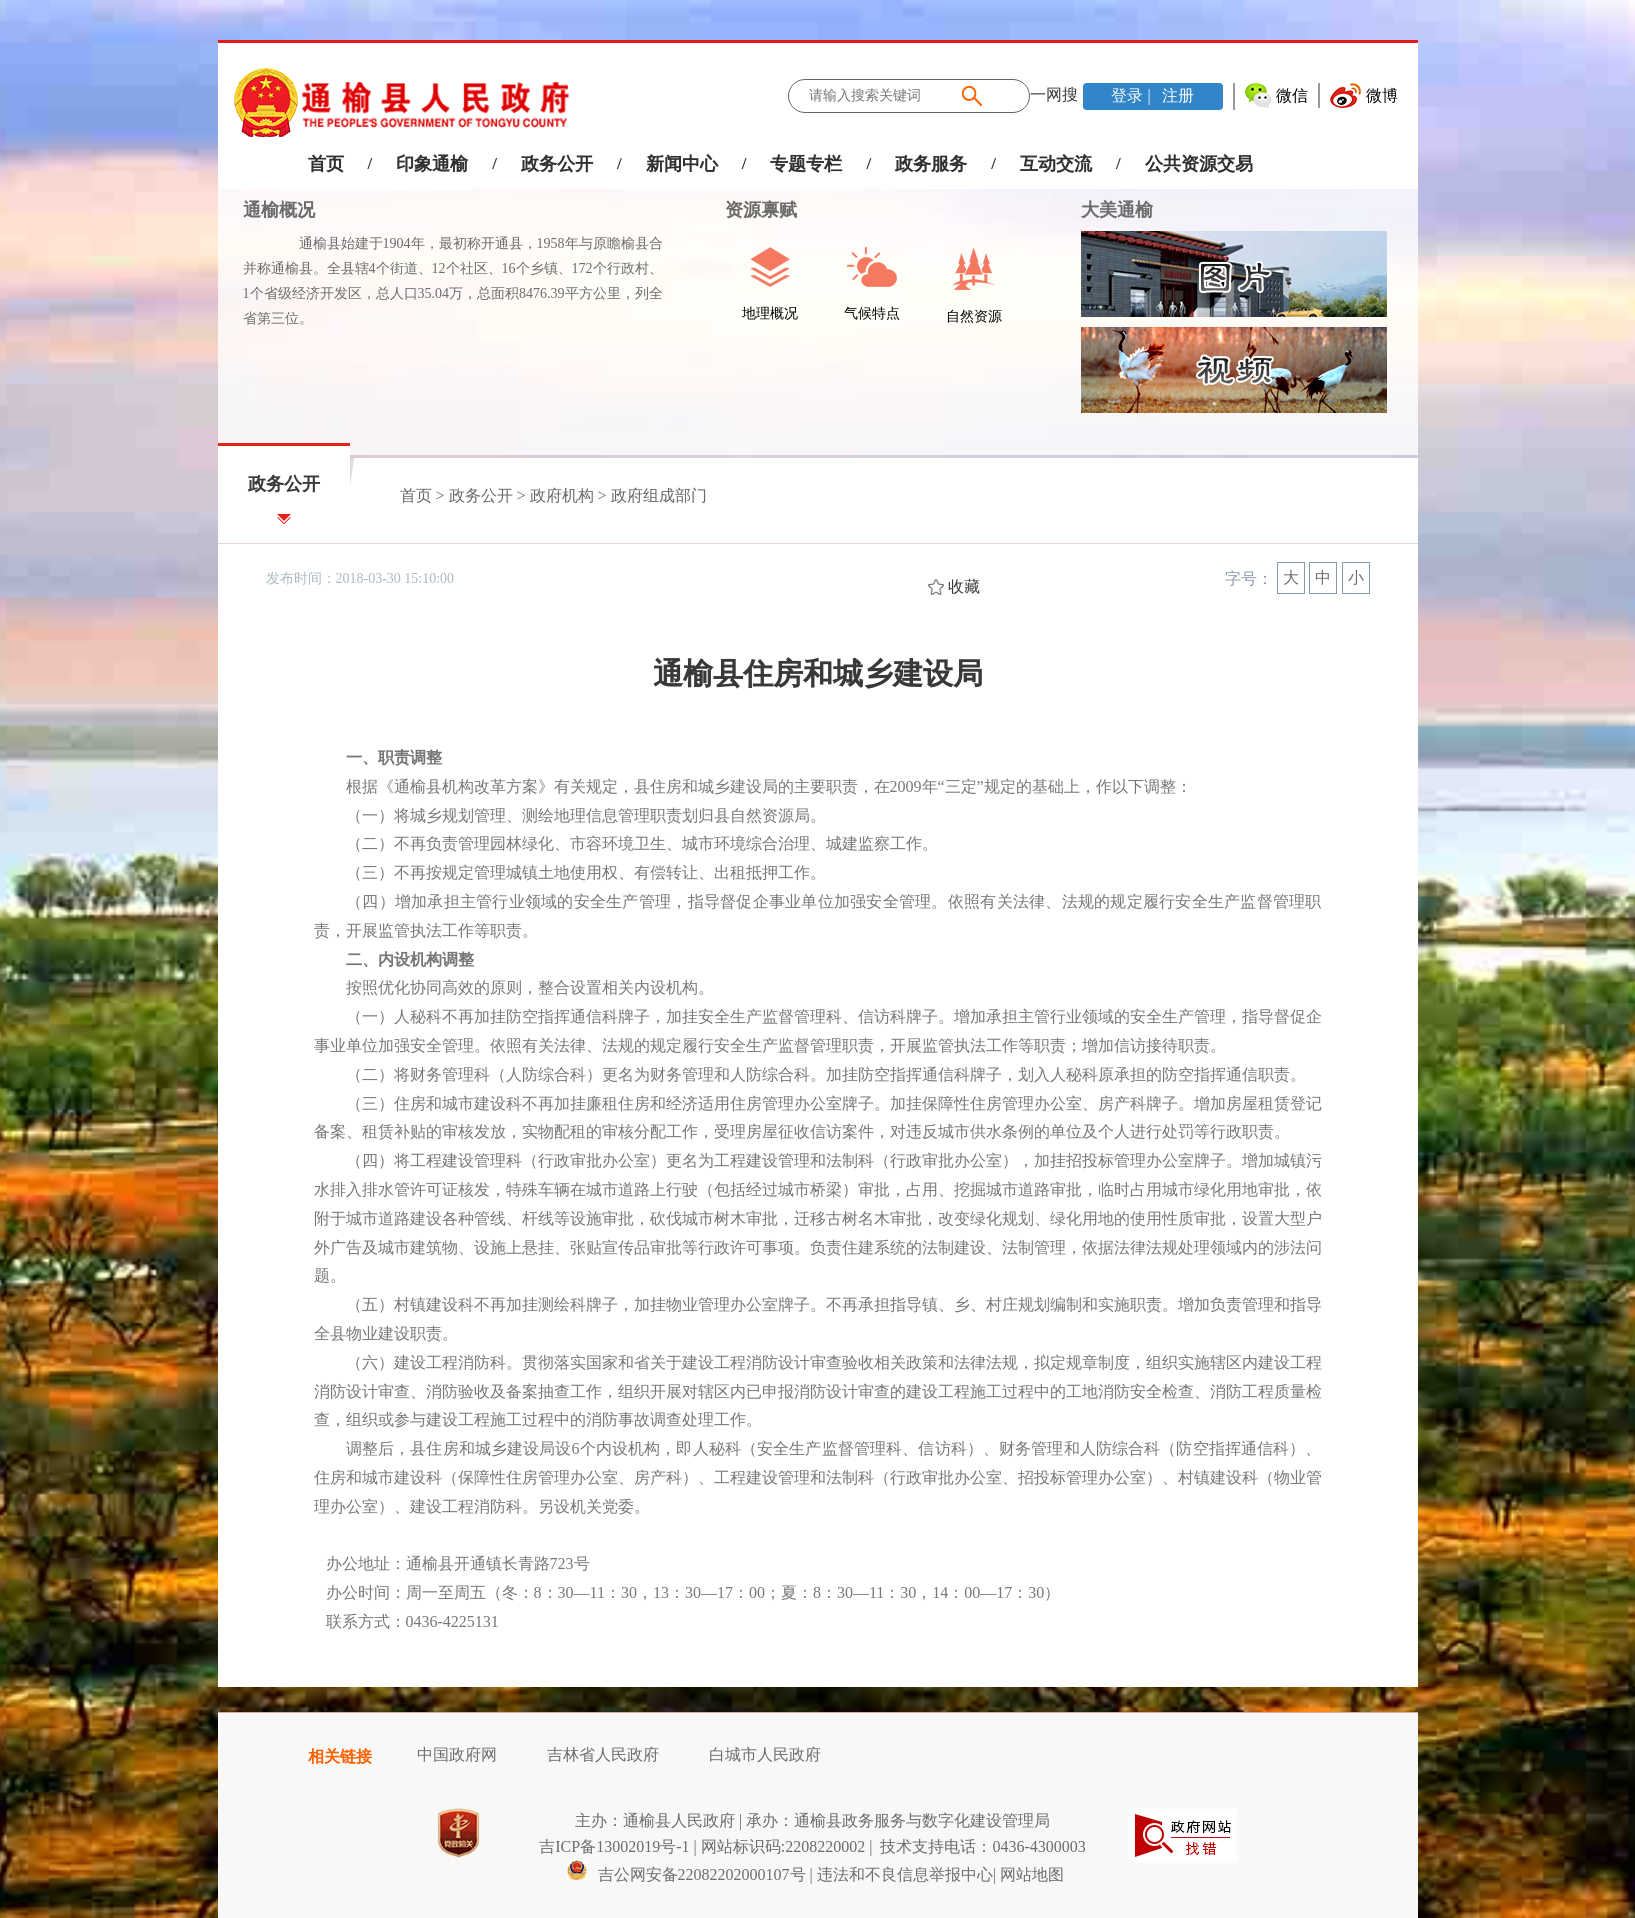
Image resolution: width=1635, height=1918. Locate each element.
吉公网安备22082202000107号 (686, 1874)
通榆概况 (279, 210)
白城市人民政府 (765, 1754)
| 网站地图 (1028, 1874)
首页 (326, 164)
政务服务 (931, 164)
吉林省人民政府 (603, 1754)
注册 (1176, 95)
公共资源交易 (1199, 164)
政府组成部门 (659, 495)
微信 (1292, 95)
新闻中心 (682, 164)
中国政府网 (457, 1754)
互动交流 (1056, 164)
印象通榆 (432, 164)
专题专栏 (806, 164)
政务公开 (557, 164)
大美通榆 (1117, 210)
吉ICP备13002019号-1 (614, 1846)
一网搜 (1054, 94)
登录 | (1132, 95)
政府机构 (562, 495)
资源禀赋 (750, 210)
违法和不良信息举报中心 (905, 1874)
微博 (1382, 95)
